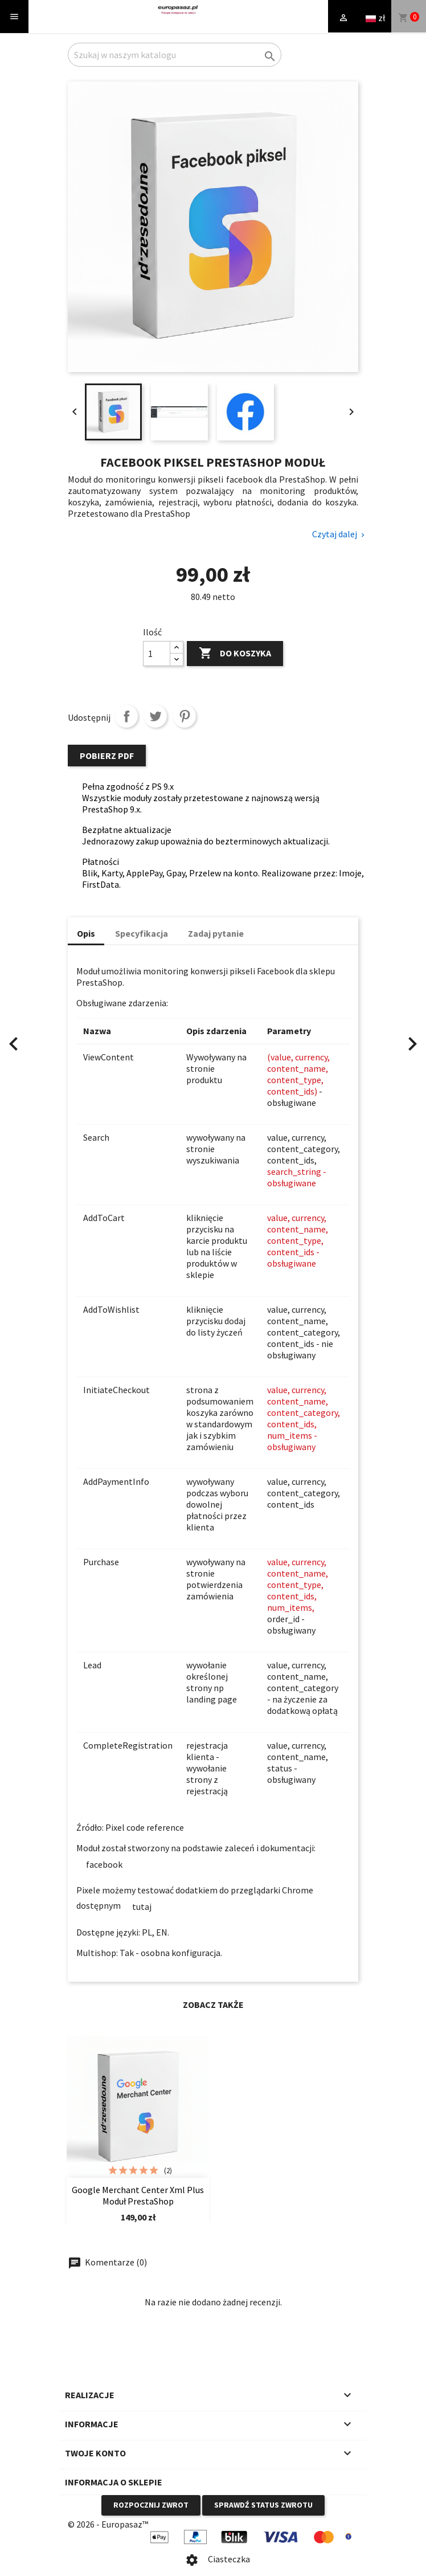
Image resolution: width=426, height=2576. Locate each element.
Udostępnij (126, 716)
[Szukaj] (174, 55)
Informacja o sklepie (113, 2482)
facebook (104, 1864)
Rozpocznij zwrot (151, 2505)
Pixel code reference (145, 1827)
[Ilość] (156, 653)
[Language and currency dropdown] (375, 17)
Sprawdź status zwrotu (263, 2505)
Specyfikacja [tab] (141, 933)
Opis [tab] (86, 933)
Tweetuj (155, 716)
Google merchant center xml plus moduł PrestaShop (138, 2195)
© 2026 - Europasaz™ (108, 2524)
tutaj (141, 1906)
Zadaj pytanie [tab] (216, 933)
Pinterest (184, 716)
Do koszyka (235, 653)
